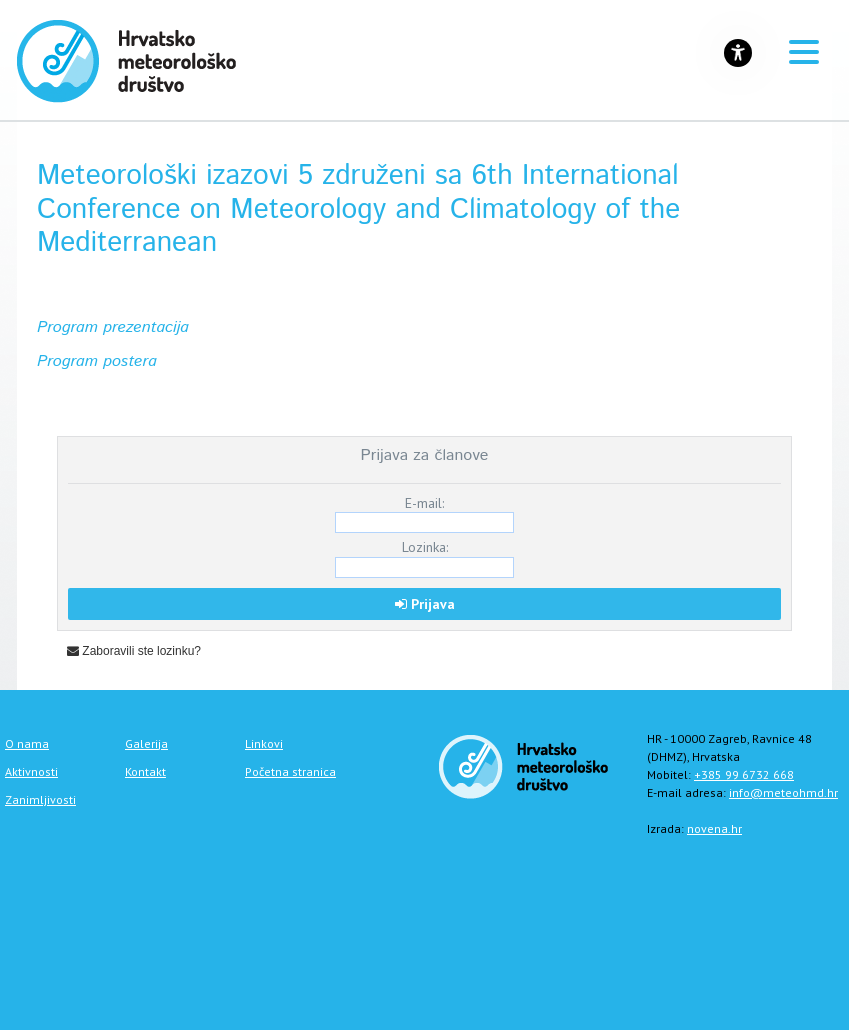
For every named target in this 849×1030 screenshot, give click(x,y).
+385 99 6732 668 (744, 774)
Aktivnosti (31, 771)
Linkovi (264, 743)
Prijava (425, 604)
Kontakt (145, 771)
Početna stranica (290, 771)
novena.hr (714, 828)
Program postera (97, 361)
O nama (27, 743)
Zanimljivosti (40, 799)
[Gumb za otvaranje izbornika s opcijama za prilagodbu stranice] (738, 53)
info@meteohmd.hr (783, 792)
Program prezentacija (113, 327)
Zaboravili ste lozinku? (134, 651)
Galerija (146, 743)
